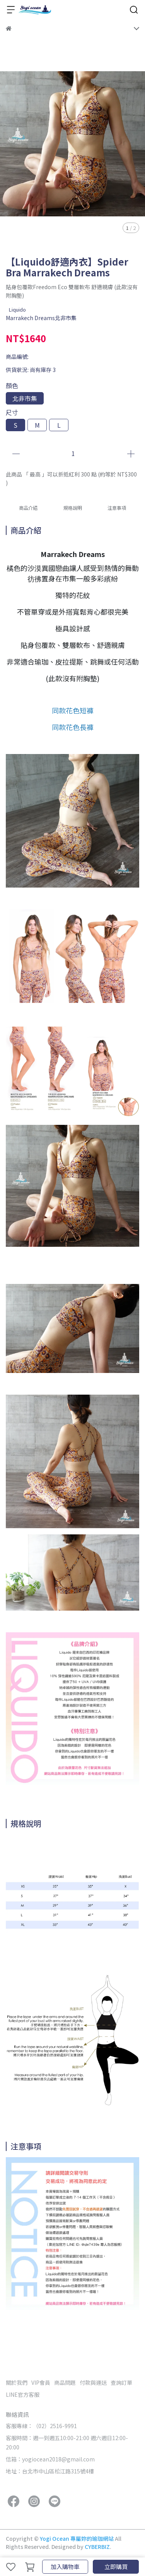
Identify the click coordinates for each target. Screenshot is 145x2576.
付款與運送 (93, 2382)
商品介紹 (28, 507)
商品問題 (65, 2382)
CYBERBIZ (97, 2546)
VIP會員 (40, 2382)
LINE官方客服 (22, 2394)
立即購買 (116, 2566)
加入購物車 (65, 2566)
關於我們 (16, 2382)
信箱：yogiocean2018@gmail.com (50, 2459)
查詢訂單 (121, 2382)
